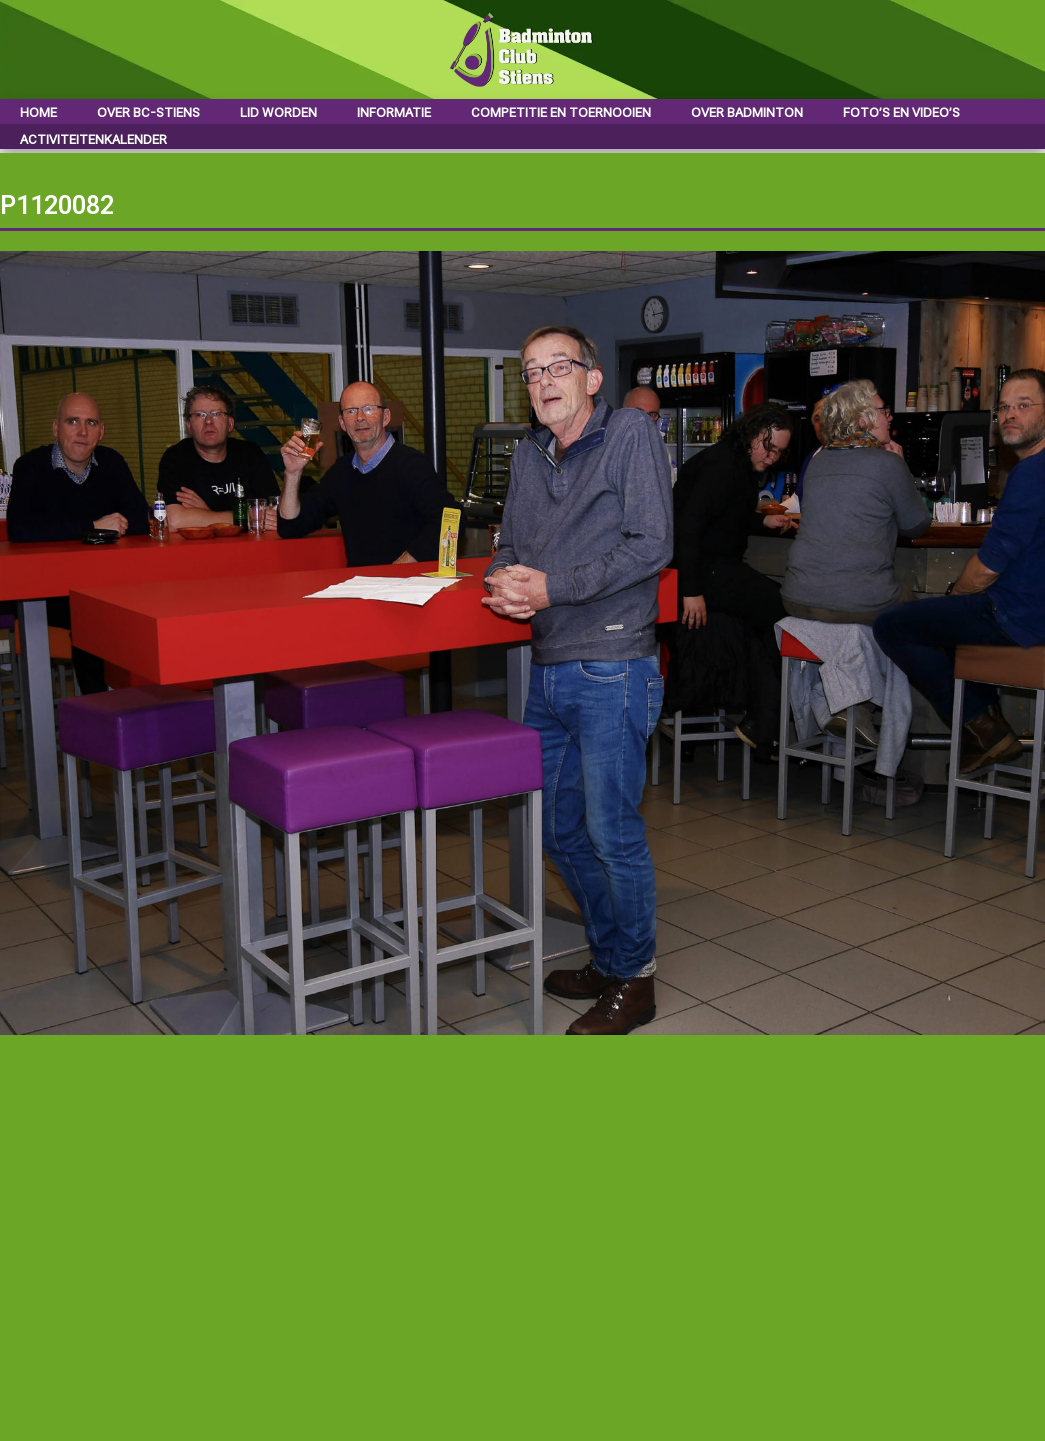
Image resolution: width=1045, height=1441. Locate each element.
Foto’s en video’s (901, 112)
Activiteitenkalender (93, 139)
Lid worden (278, 112)
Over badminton (747, 112)
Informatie (394, 112)
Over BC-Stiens (148, 112)
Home (38, 112)
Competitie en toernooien (561, 112)
